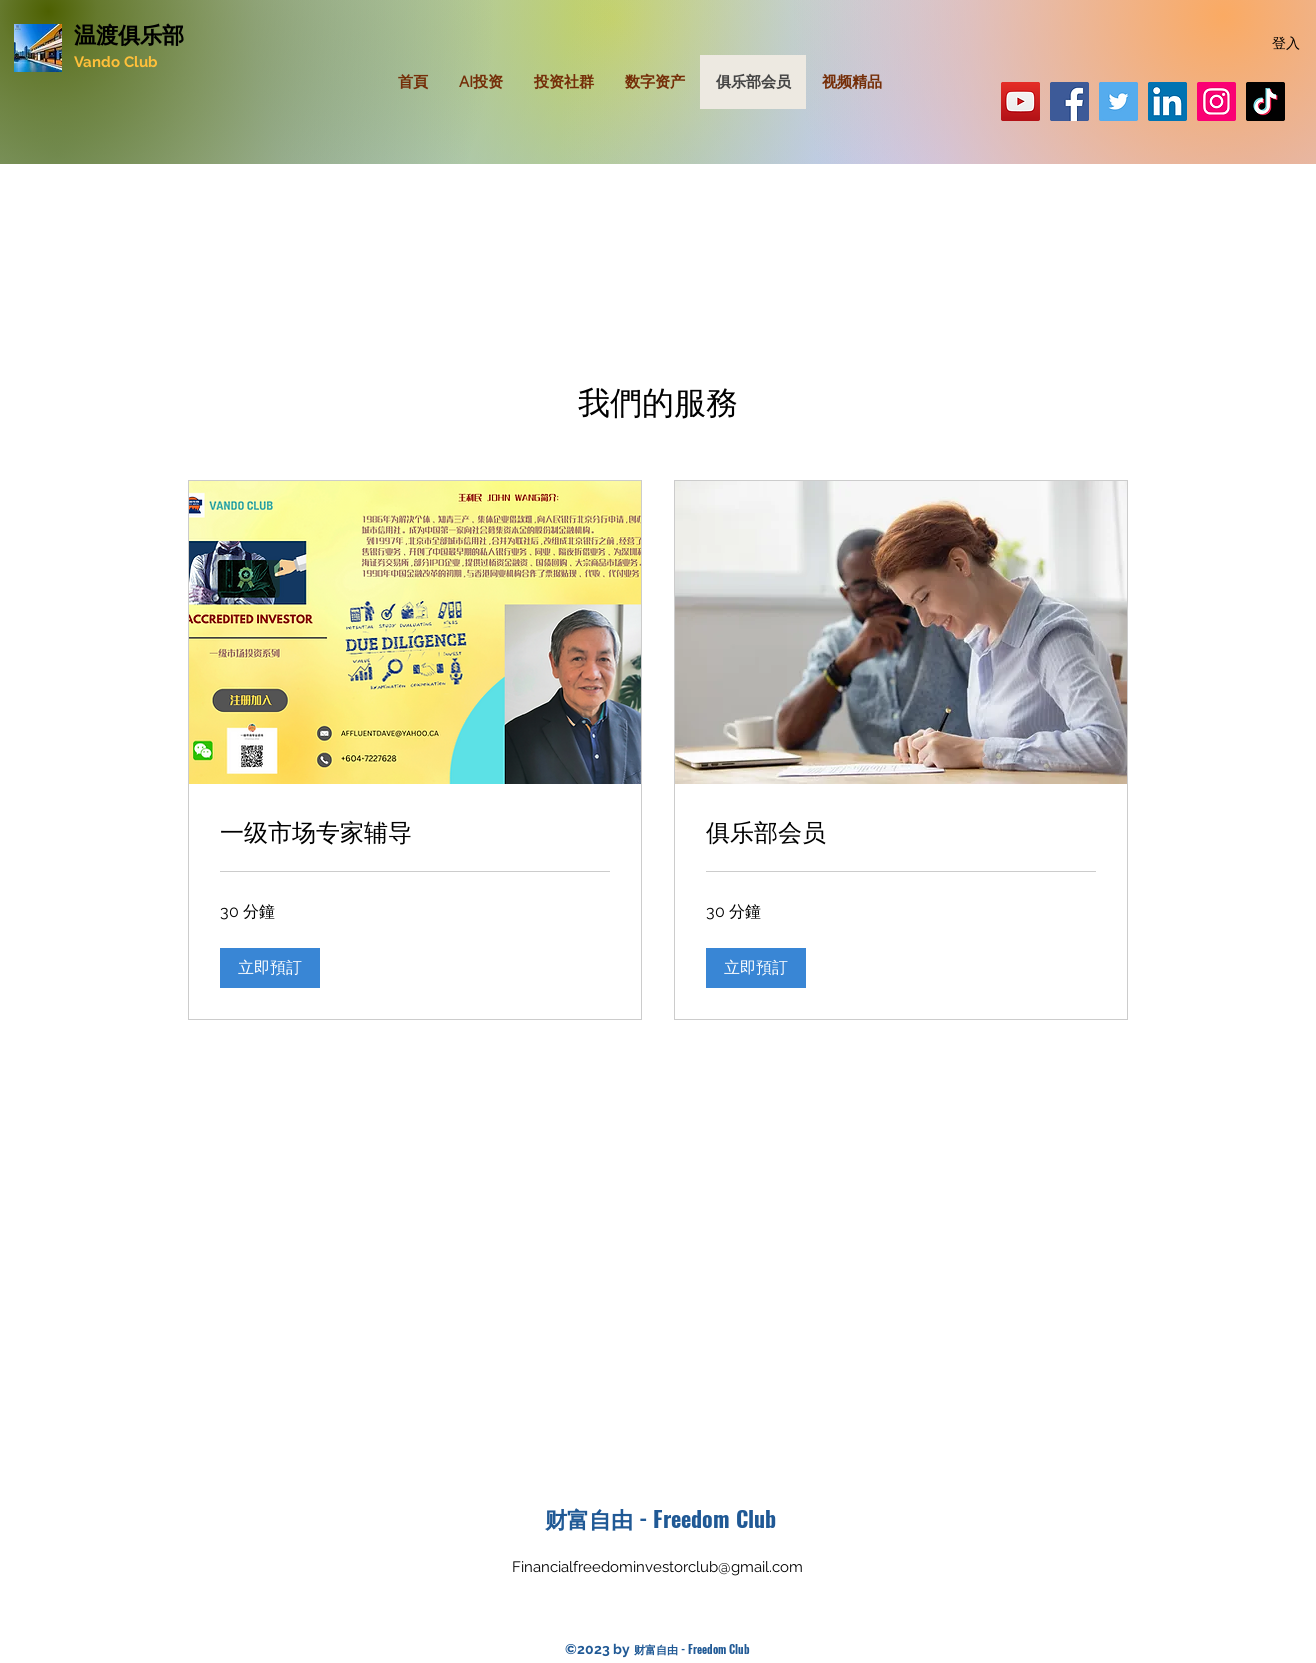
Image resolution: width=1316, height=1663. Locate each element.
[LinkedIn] (1167, 101)
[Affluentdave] (1265, 101)
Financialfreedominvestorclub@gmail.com (657, 1567)
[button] (270, 968)
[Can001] (1216, 101)
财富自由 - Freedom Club (660, 1518)
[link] (415, 831)
